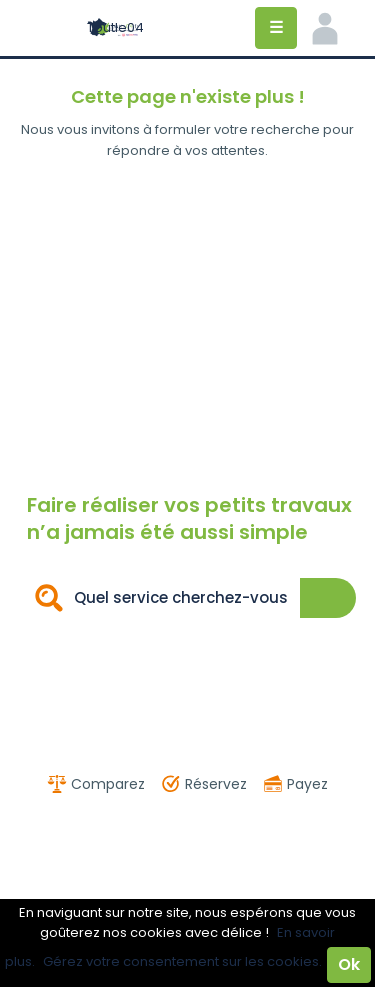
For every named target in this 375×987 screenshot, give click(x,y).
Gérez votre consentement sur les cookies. (182, 961)
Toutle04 (115, 27)
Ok (349, 964)
